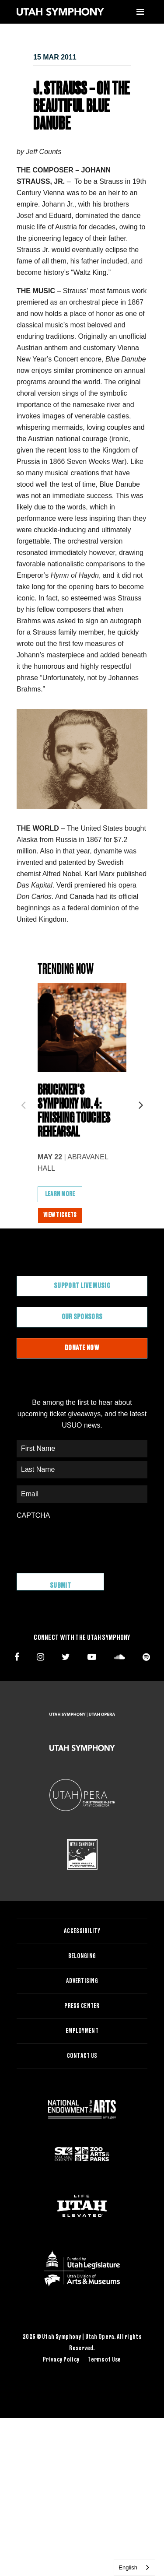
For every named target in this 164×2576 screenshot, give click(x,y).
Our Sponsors (82, 1316)
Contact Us (82, 2056)
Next (140, 1102)
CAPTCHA (33, 1515)
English (128, 2567)
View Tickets (60, 1215)
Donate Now (82, 1347)
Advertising (82, 1981)
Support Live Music (82, 1285)
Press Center (81, 2006)
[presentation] (83, 1542)
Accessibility (82, 1931)
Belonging (82, 1956)
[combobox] (134, 2567)
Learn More (60, 1194)
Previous (23, 1102)
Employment (82, 2031)
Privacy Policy (61, 2360)
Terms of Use (104, 2360)
